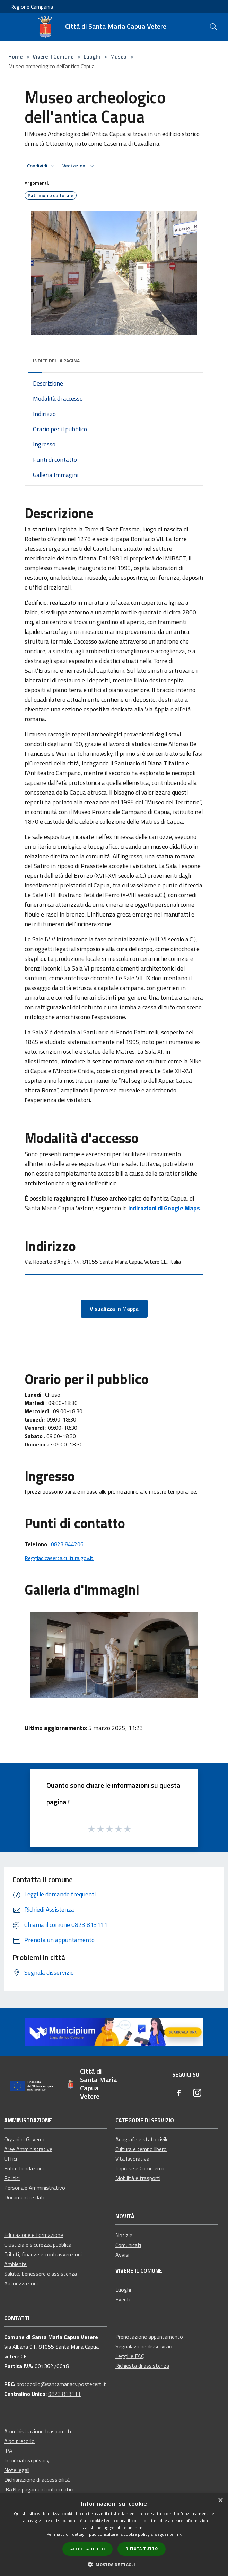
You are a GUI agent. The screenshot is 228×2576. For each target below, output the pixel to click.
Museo (118, 56)
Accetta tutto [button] (87, 2549)
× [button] (220, 2500)
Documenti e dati (24, 2197)
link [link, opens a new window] (178, 2534)
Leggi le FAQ (130, 2356)
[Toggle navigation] (14, 26)
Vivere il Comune (54, 56)
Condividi (42, 166)
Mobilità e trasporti (137, 2178)
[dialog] (114, 2534)
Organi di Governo (25, 2139)
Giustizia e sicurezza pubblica (37, 2244)
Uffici (10, 2158)
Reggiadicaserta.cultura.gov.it (59, 1558)
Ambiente (15, 2264)
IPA (8, 2450)
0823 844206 (67, 1544)
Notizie (123, 2235)
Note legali (16, 2470)
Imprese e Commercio (140, 2168)
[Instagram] (197, 2093)
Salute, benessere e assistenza (40, 2273)
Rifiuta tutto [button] (141, 2548)
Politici (12, 2178)
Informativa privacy (27, 2460)
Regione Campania (31, 6)
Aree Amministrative (28, 2149)
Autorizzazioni (21, 2283)
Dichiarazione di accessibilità (37, 2480)
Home (15, 56)
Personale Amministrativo (34, 2188)
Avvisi (122, 2254)
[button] (114, 2564)
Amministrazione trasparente (38, 2431)
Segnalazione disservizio (143, 2346)
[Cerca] (213, 27)
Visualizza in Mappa (114, 1308)
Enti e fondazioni (24, 2168)
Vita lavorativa (132, 2158)
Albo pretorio (19, 2441)
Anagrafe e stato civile (142, 2139)
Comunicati (128, 2245)
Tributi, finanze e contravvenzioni (43, 2254)
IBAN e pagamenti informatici (38, 2489)
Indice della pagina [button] (56, 360)
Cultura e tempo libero (141, 2149)
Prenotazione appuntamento (149, 2336)
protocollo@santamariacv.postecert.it (61, 2384)
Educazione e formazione (33, 2235)
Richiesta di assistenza (142, 2366)
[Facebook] (179, 2093)
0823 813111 (64, 2394)
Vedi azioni (79, 166)
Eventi (122, 2299)
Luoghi (92, 56)
